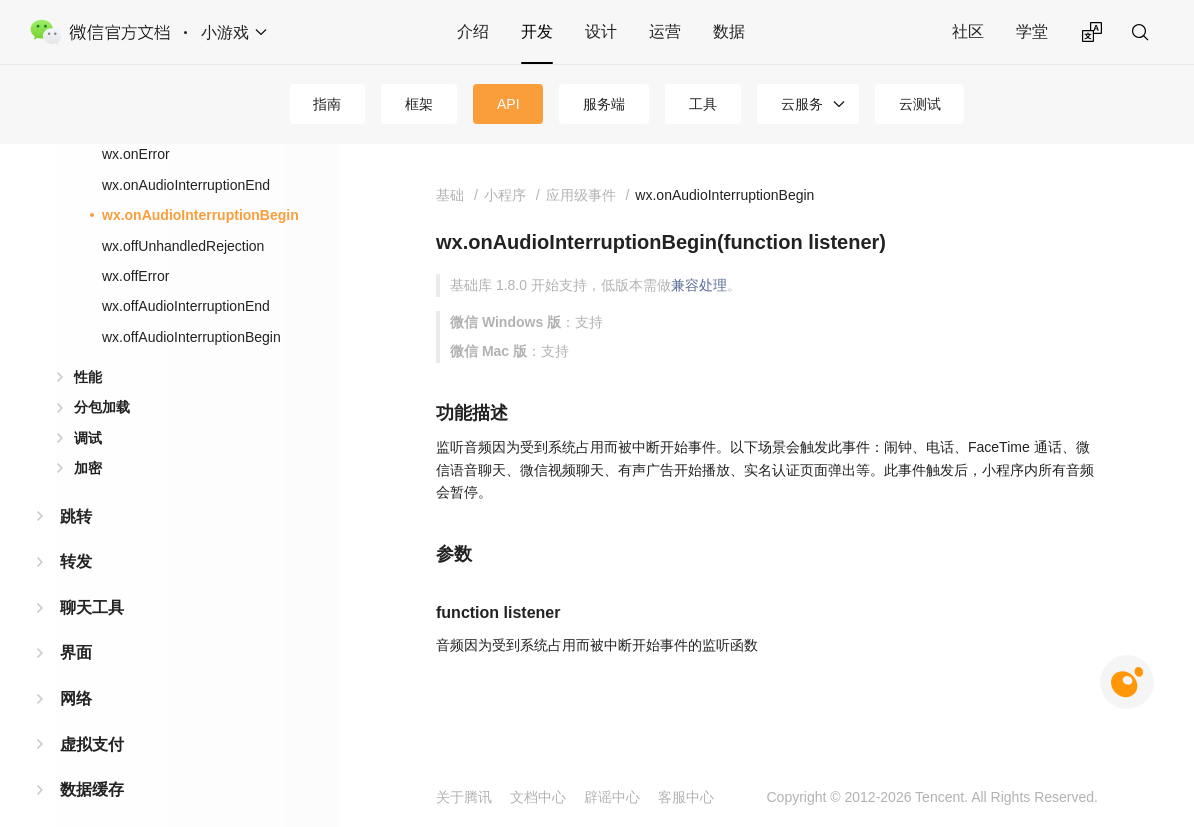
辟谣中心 (612, 797)
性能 (88, 377)
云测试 (920, 104)
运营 (665, 31)
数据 (729, 31)
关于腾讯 (464, 797)
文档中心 (538, 797)
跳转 (76, 516)
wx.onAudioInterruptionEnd (186, 185)
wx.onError (136, 154)
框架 (419, 104)
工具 (703, 104)
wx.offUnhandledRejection (183, 246)
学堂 (1032, 31)
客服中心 (686, 797)
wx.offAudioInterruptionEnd (186, 306)
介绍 (473, 31)
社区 (968, 31)
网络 (76, 698)
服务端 (604, 104)
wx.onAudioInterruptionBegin (200, 215)
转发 (76, 561)
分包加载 (102, 407)
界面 (76, 652)
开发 (537, 31)
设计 (601, 31)
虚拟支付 (92, 744)
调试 (88, 438)
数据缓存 (92, 789)
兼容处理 (699, 285)
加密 (88, 468)
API (508, 104)
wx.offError (135, 276)
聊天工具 (92, 607)
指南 (327, 104)
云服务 (802, 104)
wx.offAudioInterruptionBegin (191, 337)
